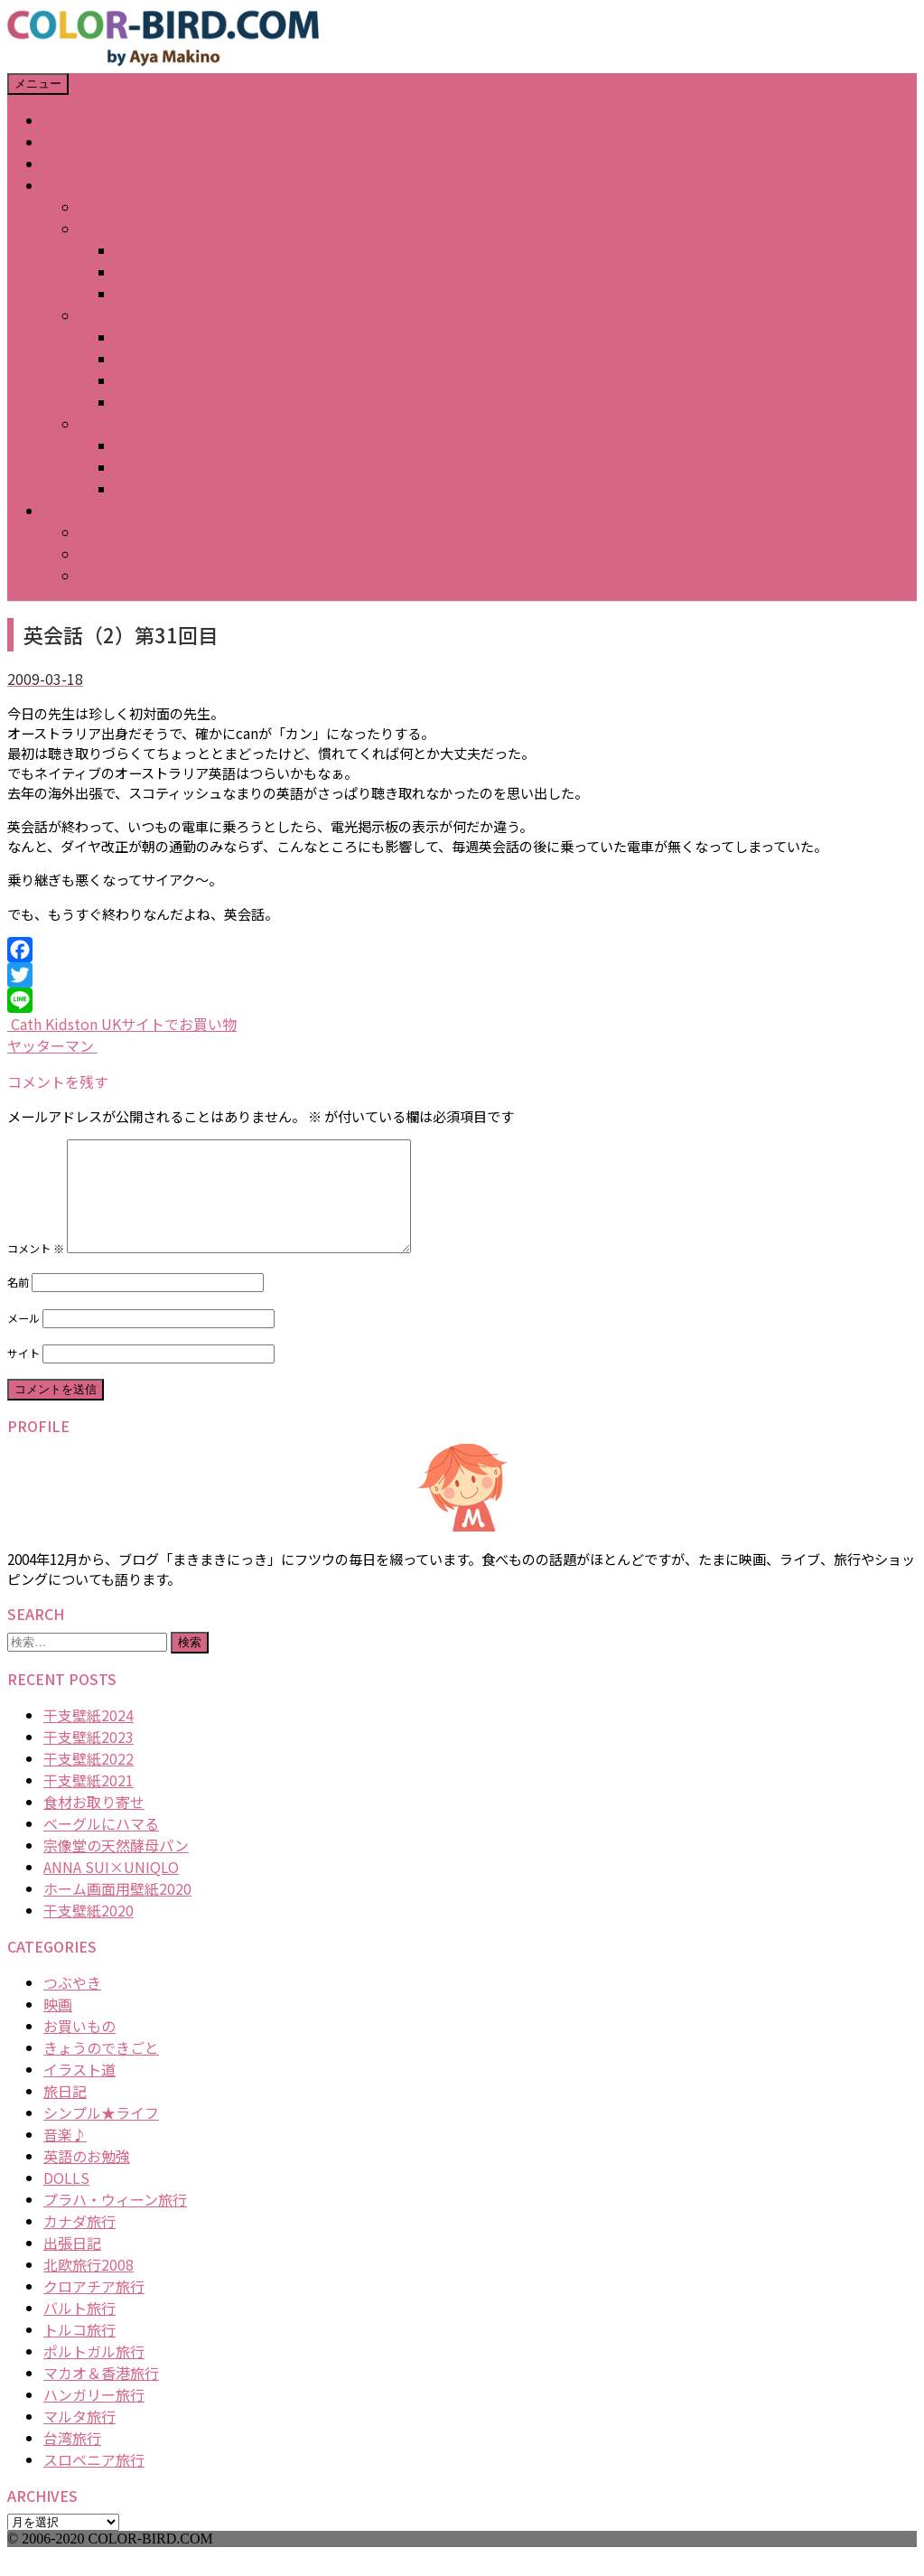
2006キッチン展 (168, 445)
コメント (35, 1270)
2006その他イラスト (182, 489)
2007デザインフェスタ (190, 380)
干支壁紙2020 (88, 1932)
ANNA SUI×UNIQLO (111, 1888)
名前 (18, 1304)
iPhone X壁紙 (123, 554)
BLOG (62, 163)
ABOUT (68, 142)
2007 (95, 315)
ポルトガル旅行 (94, 2373)
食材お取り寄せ (94, 1823)
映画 (57, 2026)
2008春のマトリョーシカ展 (204, 293)
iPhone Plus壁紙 (133, 575)
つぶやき (72, 2004)
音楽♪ (65, 2156)
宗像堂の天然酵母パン (116, 1867)
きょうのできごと (101, 2069)
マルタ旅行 (79, 2438)
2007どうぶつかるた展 (190, 359)
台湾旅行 (72, 2459)
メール (23, 1340)
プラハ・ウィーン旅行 (115, 2221)
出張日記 (72, 2264)
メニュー (37, 83)
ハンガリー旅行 (94, 2416)
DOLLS (66, 2199)
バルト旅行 (79, 2329)
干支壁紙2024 (88, 1736)
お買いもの (79, 2047)
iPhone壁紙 (117, 532)
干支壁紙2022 (88, 1780)
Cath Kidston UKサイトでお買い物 (122, 1024)
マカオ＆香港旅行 (101, 2394)
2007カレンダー (168, 337)
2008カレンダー (168, 250)
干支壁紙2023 (88, 1758)
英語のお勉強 (86, 2177)
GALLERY (73, 185)
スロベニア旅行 (94, 2481)
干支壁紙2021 (88, 1802)
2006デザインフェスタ (190, 467)
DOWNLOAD (83, 510)
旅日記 (65, 2112)
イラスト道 (79, 2091)
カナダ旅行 (79, 2242)
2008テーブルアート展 (189, 272)
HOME (64, 120)
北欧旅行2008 (88, 2286)
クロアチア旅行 (94, 2307)
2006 (95, 424)
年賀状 (101, 207)
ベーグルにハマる (101, 1845)
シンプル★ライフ (101, 2134)
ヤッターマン (52, 1045)
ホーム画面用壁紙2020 (117, 1910)
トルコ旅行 (79, 2351)
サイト (23, 1375)
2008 (95, 228)
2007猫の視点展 (168, 402)
